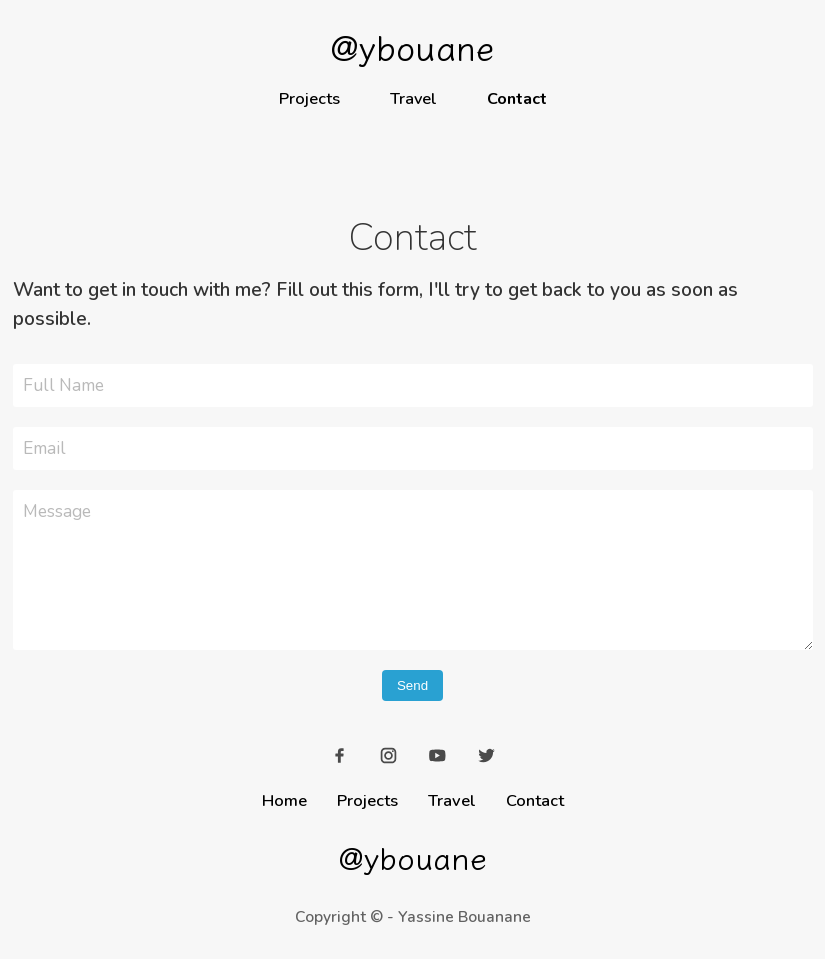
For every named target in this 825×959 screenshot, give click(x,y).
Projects (309, 99)
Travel (413, 99)
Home (284, 800)
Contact (517, 99)
